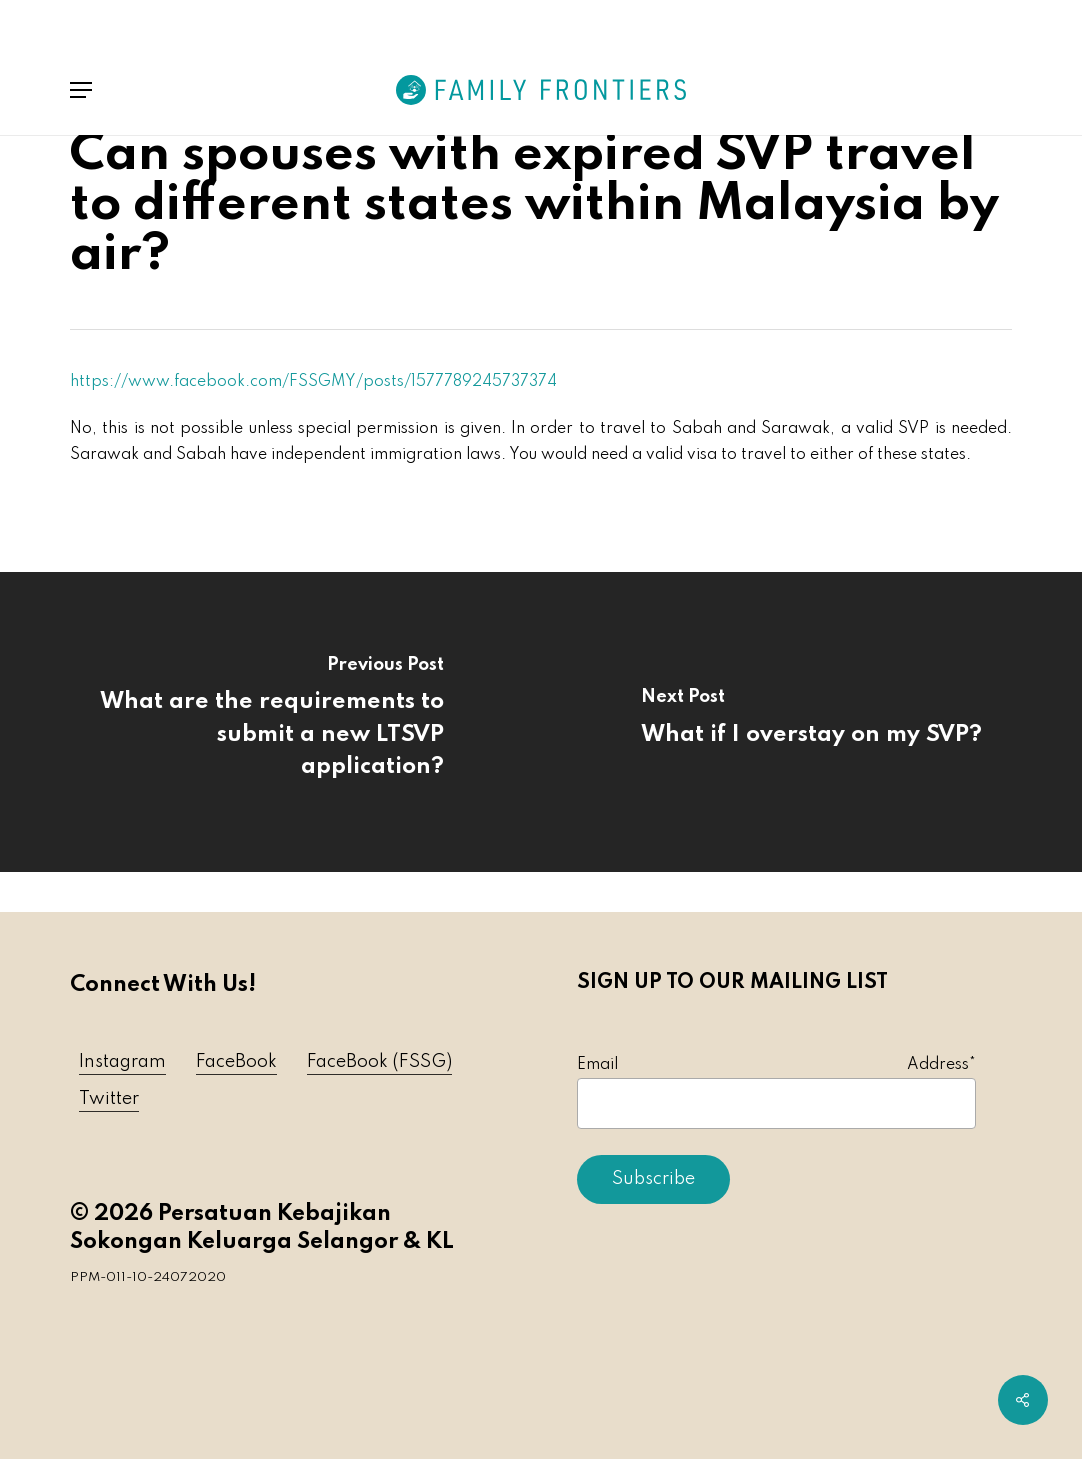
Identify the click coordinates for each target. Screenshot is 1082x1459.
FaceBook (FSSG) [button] (379, 1062)
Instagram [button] (122, 1062)
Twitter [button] (109, 1099)
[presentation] (729, 1264)
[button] (81, 90)
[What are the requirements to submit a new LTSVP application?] (270, 722)
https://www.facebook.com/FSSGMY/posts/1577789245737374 (313, 382)
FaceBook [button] (236, 1062)
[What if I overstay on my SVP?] (811, 722)
